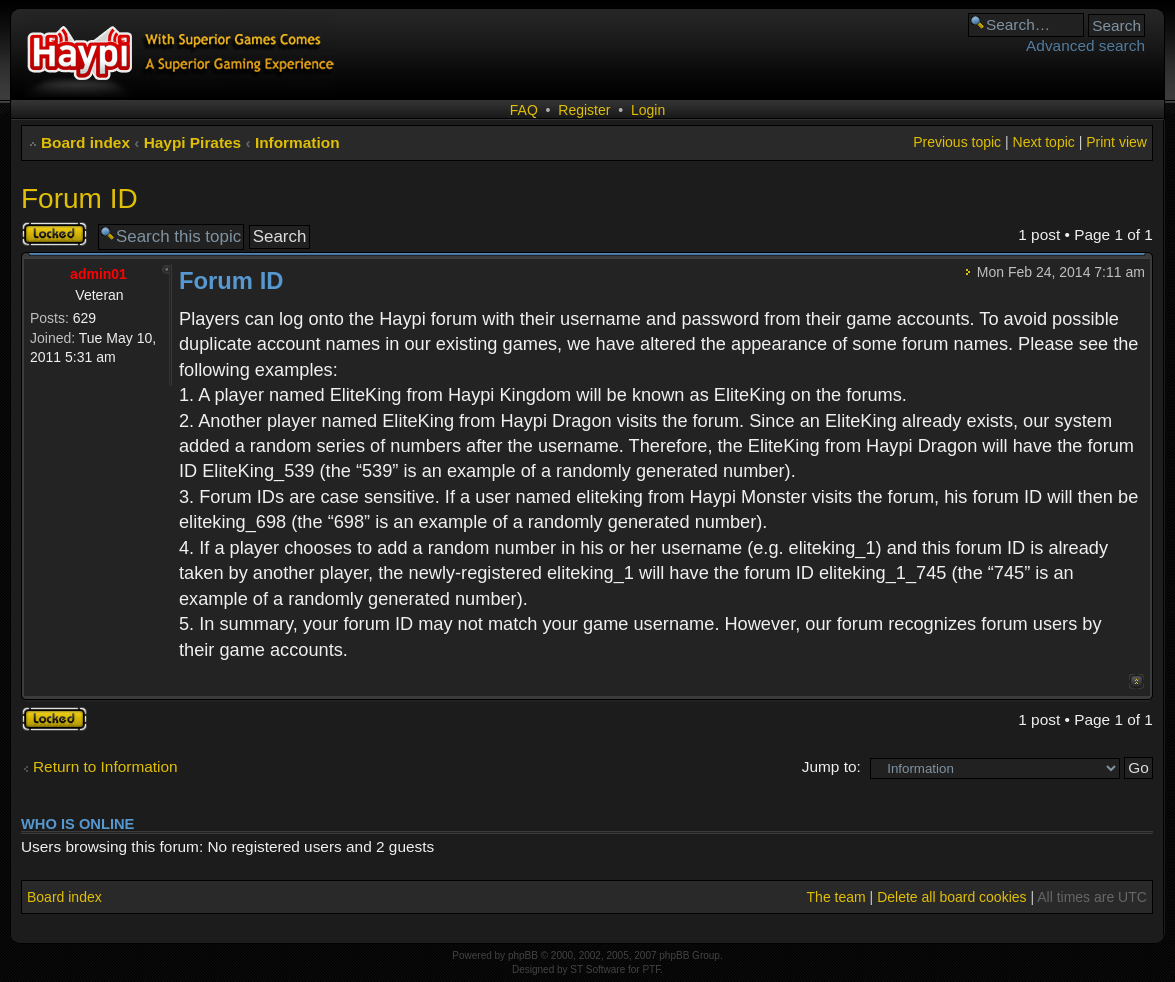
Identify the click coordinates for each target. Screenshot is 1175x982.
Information (297, 142)
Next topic (1044, 142)
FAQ (524, 110)
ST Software (597, 969)
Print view (1116, 142)
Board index (85, 142)
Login (648, 110)
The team (836, 897)
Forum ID (79, 198)
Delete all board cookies (951, 897)
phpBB (523, 955)
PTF (651, 969)
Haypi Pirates (193, 142)
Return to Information (105, 766)
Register (584, 110)
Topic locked (54, 234)
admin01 (98, 274)
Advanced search (1085, 45)
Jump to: (831, 766)
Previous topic (957, 142)
